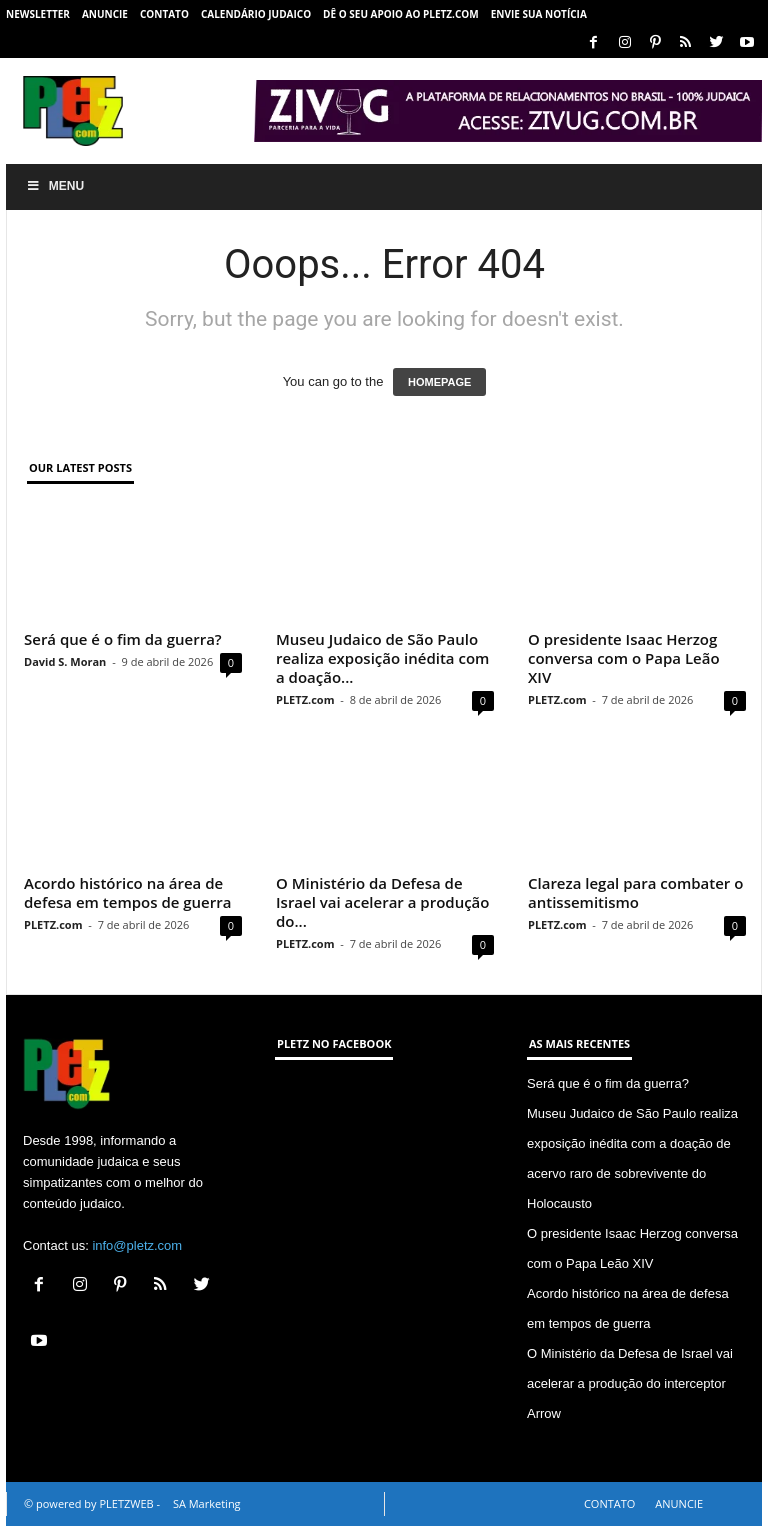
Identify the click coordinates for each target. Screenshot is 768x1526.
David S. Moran (65, 661)
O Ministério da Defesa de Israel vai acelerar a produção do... (382, 902)
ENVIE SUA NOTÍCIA (539, 14)
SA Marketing (207, 1503)
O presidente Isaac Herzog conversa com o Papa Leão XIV (624, 658)
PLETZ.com (305, 699)
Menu (55, 186)
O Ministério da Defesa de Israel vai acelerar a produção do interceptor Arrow (630, 1383)
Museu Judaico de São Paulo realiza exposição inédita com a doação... (382, 658)
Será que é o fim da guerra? (123, 639)
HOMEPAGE (439, 382)
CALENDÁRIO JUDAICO (256, 14)
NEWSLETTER (38, 14)
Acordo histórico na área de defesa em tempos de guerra (127, 892)
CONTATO (164, 14)
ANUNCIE (105, 14)
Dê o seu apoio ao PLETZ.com (401, 14)
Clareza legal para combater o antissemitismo (635, 892)
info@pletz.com (137, 1245)
